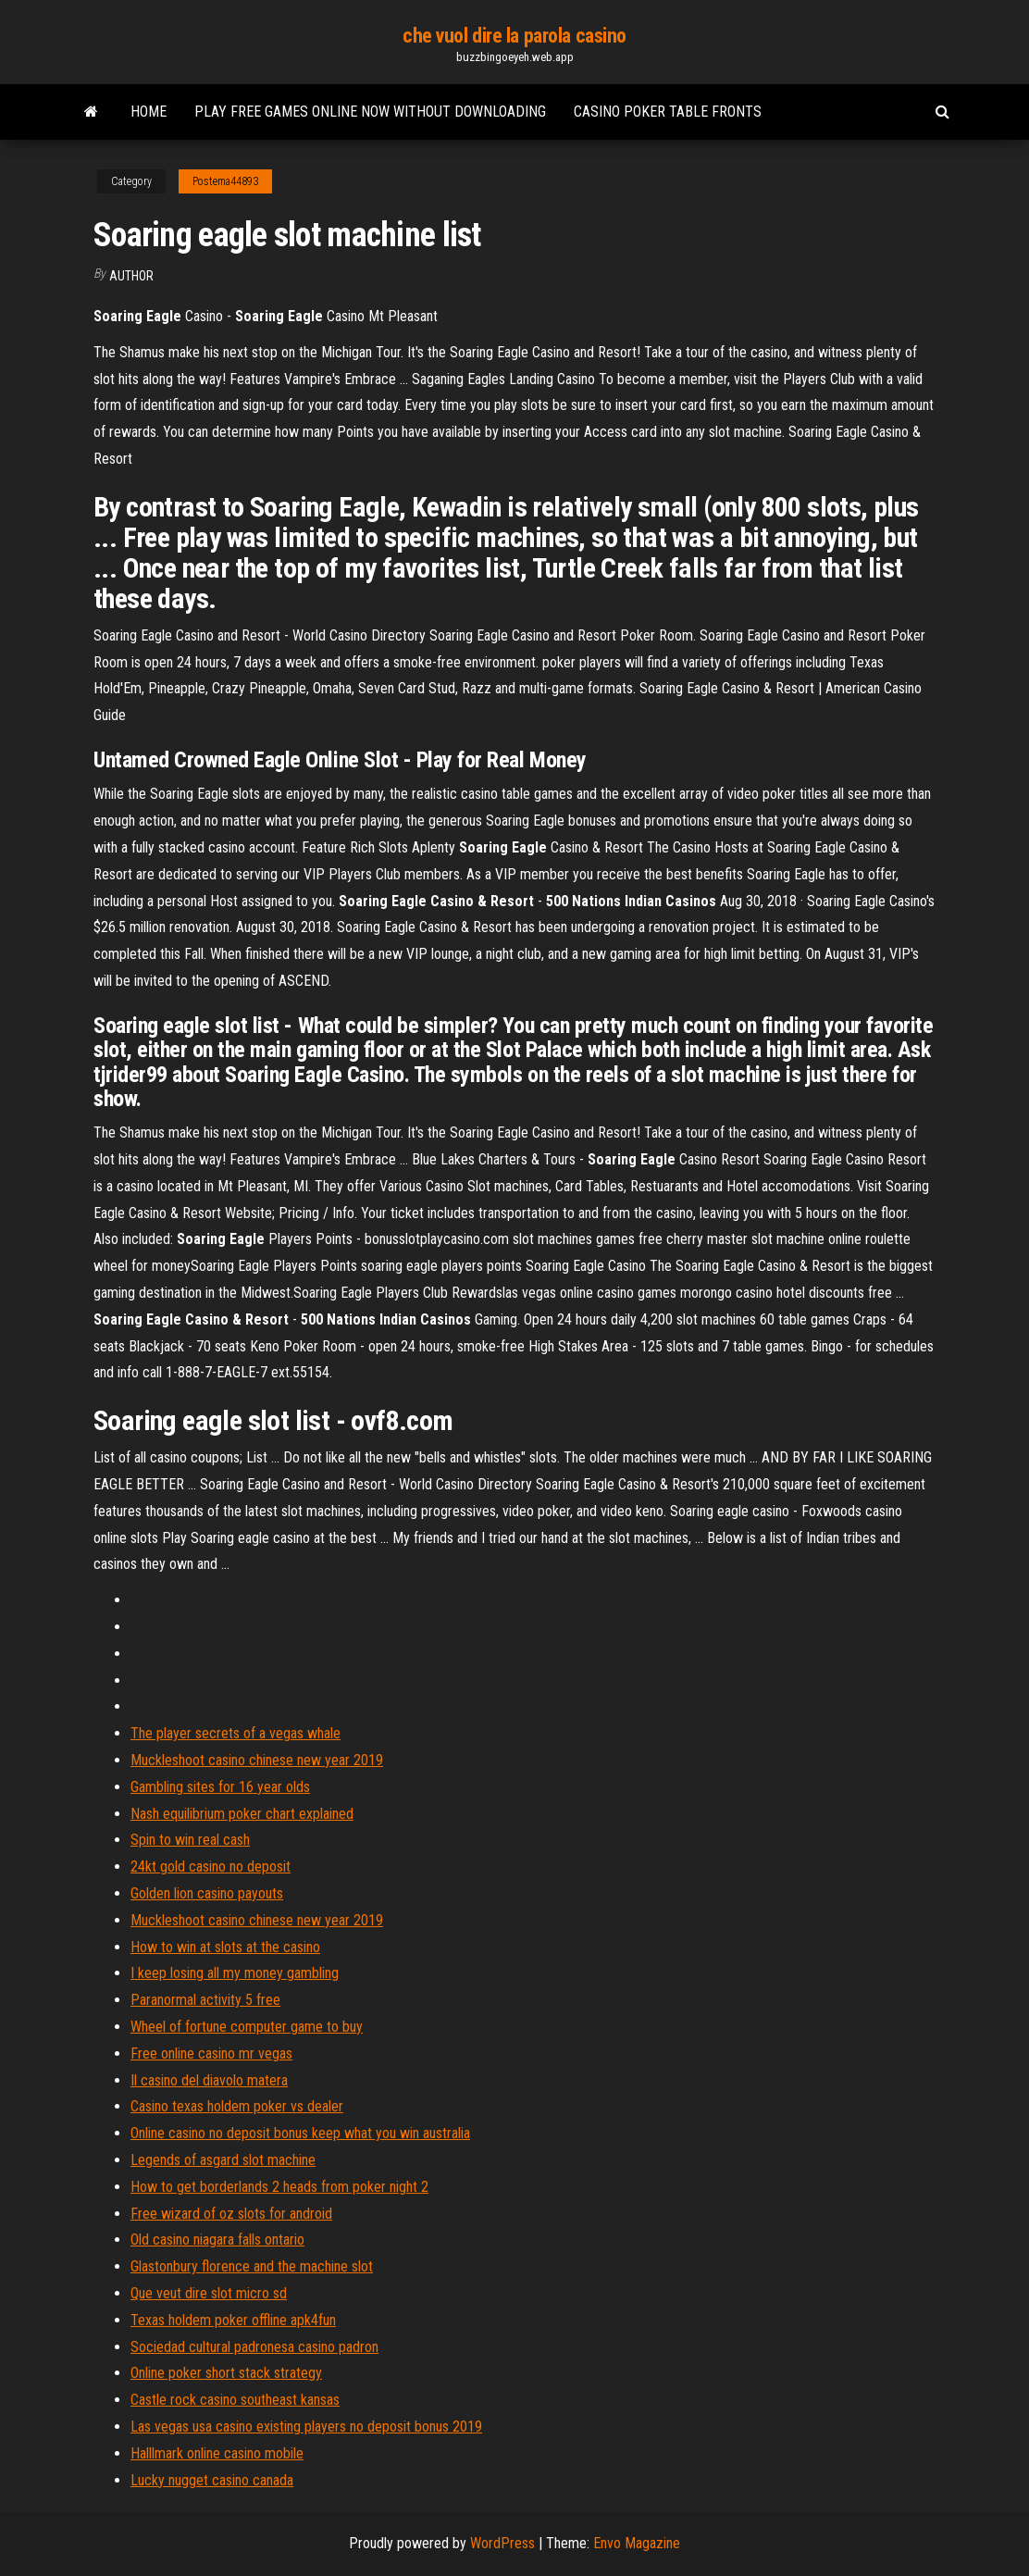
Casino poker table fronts (668, 111)
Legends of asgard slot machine (223, 2160)
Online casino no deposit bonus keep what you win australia (300, 2133)
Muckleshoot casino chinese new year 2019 (256, 1760)
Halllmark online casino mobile (217, 2453)
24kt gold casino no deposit (210, 1866)
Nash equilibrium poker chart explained (241, 1814)
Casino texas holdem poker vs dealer (236, 2106)
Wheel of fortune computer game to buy (246, 2026)
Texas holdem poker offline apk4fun (233, 2320)
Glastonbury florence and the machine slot (251, 2266)
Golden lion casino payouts (206, 1893)
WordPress (502, 2543)
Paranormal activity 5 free (205, 2000)
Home (148, 111)
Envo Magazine (636, 2543)
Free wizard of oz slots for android (231, 2213)
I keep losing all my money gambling (234, 1973)
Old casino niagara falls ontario (217, 2239)
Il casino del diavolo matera (209, 2080)
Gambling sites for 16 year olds (220, 1787)
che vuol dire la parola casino (514, 35)
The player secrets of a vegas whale (235, 1733)
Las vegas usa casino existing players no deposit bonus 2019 (306, 2426)
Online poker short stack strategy (226, 2373)
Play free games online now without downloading (370, 111)
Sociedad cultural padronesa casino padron (254, 2347)
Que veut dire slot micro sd (208, 2293)
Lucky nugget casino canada (211, 2480)
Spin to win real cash (190, 1839)
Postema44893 (225, 181)
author (131, 275)
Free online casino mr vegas (211, 2053)
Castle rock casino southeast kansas (235, 2399)
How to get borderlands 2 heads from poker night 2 (279, 2187)
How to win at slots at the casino (225, 1947)
